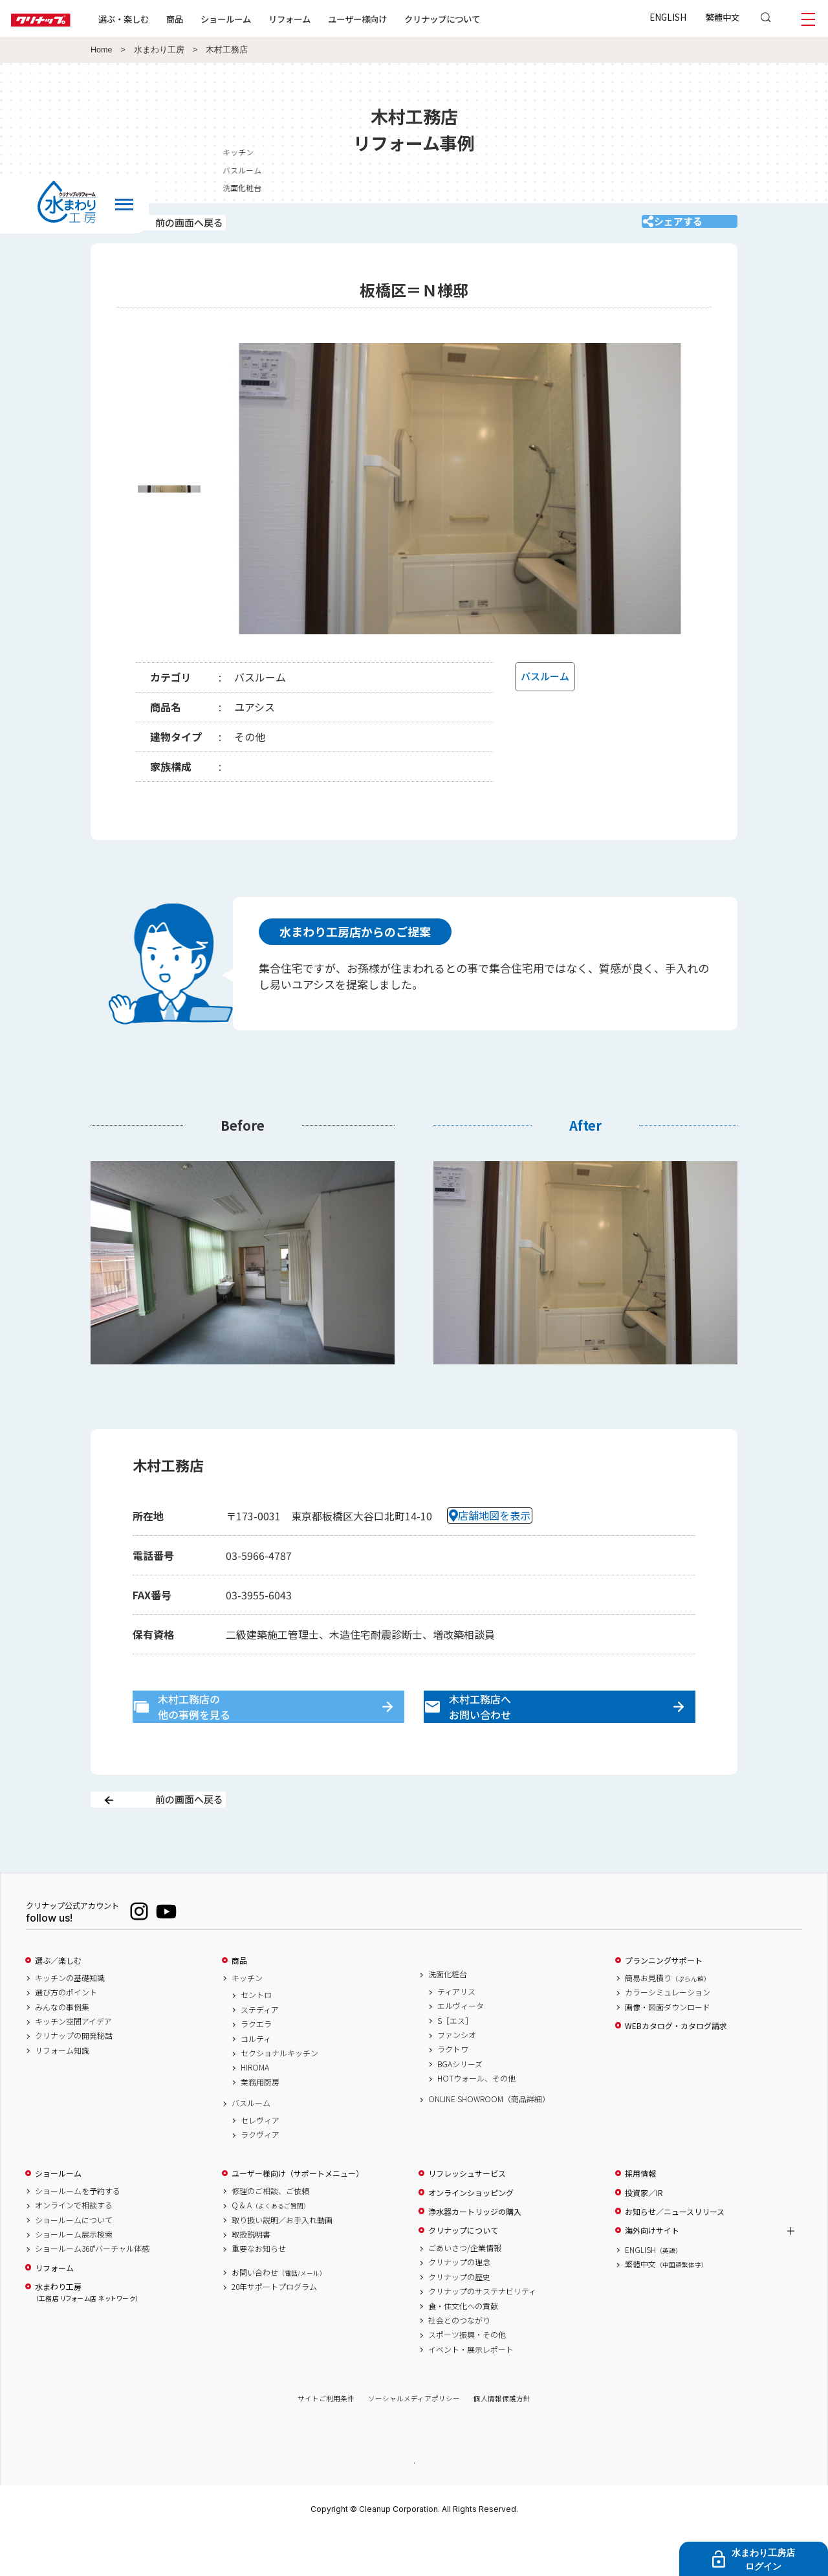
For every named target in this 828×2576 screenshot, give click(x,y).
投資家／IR (644, 2234)
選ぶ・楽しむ (163, 18)
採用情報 (640, 2215)
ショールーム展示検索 (74, 2276)
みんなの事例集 (62, 2048)
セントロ (256, 2037)
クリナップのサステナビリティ (482, 2332)
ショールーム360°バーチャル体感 (92, 2290)
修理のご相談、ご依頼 (270, 2232)
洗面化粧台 (447, 2015)
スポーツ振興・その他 (467, 2376)
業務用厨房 (260, 2123)
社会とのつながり (459, 2362)
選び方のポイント (66, 2033)
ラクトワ (452, 2091)
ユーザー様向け (396, 18)
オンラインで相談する (74, 2246)
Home (102, 49)
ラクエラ (256, 2065)
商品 (239, 2002)
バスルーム (251, 2144)
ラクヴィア (260, 2176)
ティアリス (456, 2033)
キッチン (807, 151)
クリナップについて (481, 18)
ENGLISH (667, 16)
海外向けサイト (652, 2272)
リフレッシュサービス (467, 2215)
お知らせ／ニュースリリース (674, 2253)
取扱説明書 (251, 2276)
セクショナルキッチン (279, 2094)
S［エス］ (455, 2062)
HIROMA (255, 2109)
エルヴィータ (460, 2047)
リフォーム (329, 18)
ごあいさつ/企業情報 (464, 2289)
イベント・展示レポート (471, 2391)
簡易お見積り (667, 2019)
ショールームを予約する (77, 2232)
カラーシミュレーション (667, 2033)
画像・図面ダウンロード (667, 2048)
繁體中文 (722, 16)
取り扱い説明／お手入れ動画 (282, 2261)
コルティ (256, 2080)
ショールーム (265, 18)
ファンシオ (456, 2076)
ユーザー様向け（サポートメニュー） (298, 2215)
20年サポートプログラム (274, 2328)
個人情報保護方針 (502, 2440)
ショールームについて (74, 2261)
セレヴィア (260, 2162)
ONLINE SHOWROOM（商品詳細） (489, 2141)
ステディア (260, 2051)
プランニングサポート (664, 2002)
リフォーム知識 (62, 2092)
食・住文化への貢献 (463, 2347)
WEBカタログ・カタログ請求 (676, 2067)
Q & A (271, 2246)
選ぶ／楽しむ (58, 2002)
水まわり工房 (159, 49)
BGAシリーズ (460, 2105)
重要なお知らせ (259, 2290)
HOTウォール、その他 (476, 2120)
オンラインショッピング (471, 2234)
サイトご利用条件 (326, 2440)
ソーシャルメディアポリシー (414, 2440)
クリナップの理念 (459, 2303)
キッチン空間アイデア (73, 2063)
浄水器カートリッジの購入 (474, 2253)
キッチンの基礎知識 (70, 2019)
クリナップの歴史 (459, 2318)
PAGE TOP (414, 2503)
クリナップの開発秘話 (74, 2077)
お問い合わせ (279, 2314)
